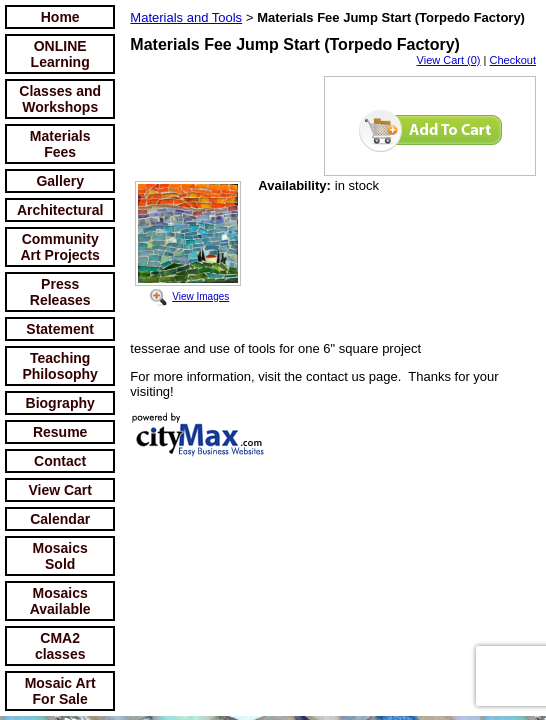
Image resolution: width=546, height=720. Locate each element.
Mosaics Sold (60, 556)
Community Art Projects (60, 247)
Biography (60, 403)
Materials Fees (60, 144)
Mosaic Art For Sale (60, 691)
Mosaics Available (60, 601)
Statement (60, 329)
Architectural (60, 210)
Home (60, 17)
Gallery (59, 181)
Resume (60, 432)
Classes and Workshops (60, 99)
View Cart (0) (449, 60)
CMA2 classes (60, 646)
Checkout (513, 60)
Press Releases (60, 292)
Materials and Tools (186, 17)
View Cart (60, 490)
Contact (60, 461)
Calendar (60, 519)
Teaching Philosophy (59, 366)
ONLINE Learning (60, 54)
